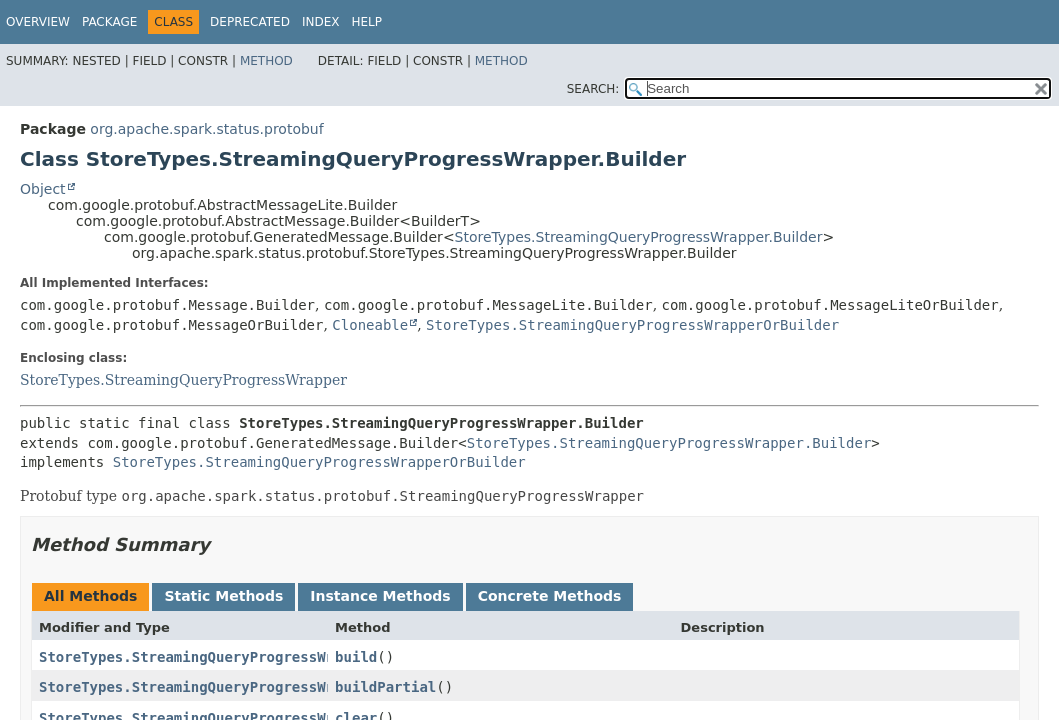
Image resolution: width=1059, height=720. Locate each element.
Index (321, 22)
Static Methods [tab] (223, 596)
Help (366, 22)
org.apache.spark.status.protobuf (206, 129)
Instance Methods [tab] (380, 596)
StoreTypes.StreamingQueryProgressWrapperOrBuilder (632, 325)
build (356, 657)
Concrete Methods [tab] (550, 596)
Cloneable (370, 325)
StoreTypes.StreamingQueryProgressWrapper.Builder (639, 237)
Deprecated (250, 22)
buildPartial (385, 687)
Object (43, 189)
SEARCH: (593, 89)
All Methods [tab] (90, 596)
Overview (38, 22)
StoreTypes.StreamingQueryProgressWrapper (183, 380)
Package (109, 22)
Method (266, 61)
